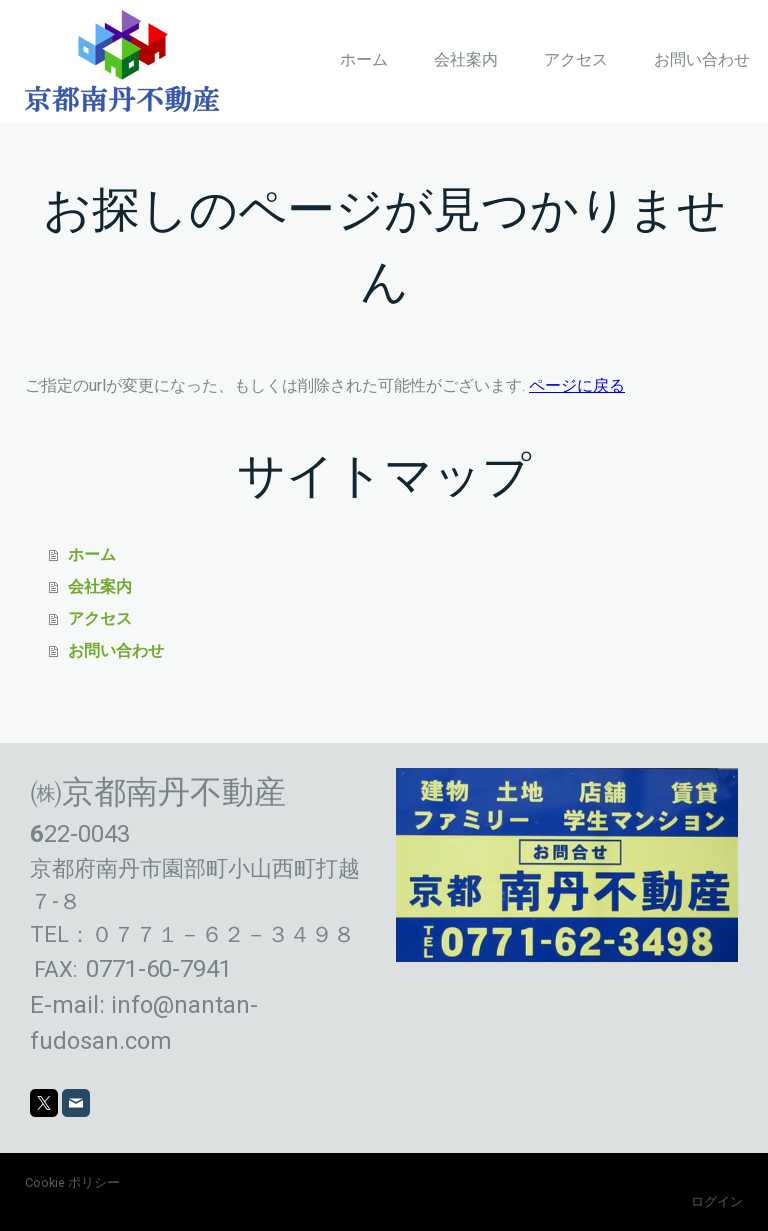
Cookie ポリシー (72, 1182)
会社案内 (466, 59)
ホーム (364, 59)
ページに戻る (577, 385)
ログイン (717, 1201)
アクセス (576, 59)
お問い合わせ (702, 59)
